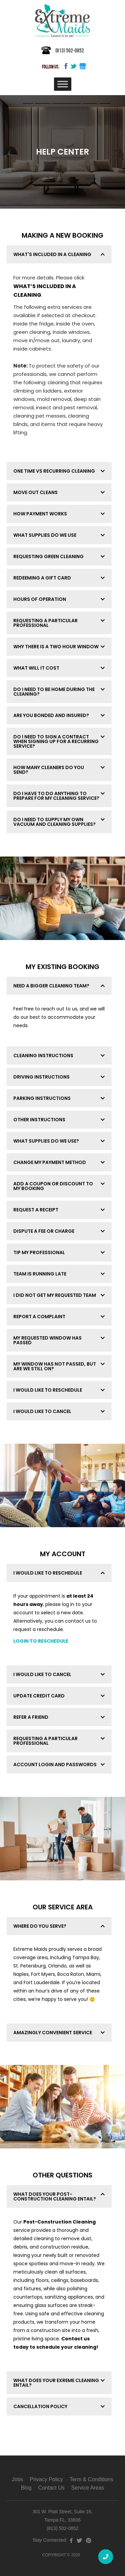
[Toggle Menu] (62, 84)
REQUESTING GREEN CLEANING (48, 556)
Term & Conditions (91, 2479)
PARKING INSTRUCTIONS (42, 1098)
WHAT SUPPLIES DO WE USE (44, 535)
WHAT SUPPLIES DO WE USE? (46, 1141)
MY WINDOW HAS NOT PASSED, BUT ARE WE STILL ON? (54, 1366)
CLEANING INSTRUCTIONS (43, 1055)
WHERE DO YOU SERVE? (39, 1926)
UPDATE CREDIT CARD (39, 1695)
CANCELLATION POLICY (40, 2406)
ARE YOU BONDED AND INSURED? (51, 715)
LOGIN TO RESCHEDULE (40, 1641)
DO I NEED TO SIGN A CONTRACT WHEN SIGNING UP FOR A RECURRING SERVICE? (56, 741)
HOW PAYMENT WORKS (40, 513)
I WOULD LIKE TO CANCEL (42, 1411)
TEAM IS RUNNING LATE (39, 1273)
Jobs (17, 2479)
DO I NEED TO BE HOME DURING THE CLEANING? (54, 691)
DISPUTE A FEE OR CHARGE (43, 1231)
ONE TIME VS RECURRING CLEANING (54, 471)
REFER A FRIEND (30, 1717)
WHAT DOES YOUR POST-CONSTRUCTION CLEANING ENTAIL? (54, 2196)
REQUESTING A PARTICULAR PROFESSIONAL (45, 623)
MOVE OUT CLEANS (35, 492)
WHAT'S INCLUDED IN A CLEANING (52, 254)
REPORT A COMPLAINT (39, 1316)
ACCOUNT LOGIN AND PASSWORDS (55, 1764)
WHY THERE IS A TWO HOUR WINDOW (56, 646)
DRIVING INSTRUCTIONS (41, 1077)
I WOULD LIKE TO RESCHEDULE (47, 1390)
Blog (26, 2488)
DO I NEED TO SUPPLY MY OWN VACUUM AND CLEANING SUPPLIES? (54, 822)
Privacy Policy (46, 2479)
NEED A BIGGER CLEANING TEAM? (51, 985)
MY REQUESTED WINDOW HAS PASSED (47, 1340)
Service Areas (87, 2488)
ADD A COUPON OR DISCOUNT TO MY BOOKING (53, 1186)
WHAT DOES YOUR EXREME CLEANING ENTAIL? (56, 2382)
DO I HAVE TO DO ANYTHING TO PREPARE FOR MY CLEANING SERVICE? (56, 795)
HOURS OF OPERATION (39, 599)
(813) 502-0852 (69, 50)
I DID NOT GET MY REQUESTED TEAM (54, 1295)
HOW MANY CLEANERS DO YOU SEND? (48, 769)
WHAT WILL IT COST (36, 668)
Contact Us (51, 2488)
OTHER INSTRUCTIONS (39, 1119)
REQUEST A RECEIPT (35, 1209)
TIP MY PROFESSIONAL (39, 1252)
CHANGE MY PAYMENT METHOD (49, 1162)
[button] (59, 254)
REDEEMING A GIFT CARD (42, 577)
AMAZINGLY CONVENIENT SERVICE (52, 2032)
